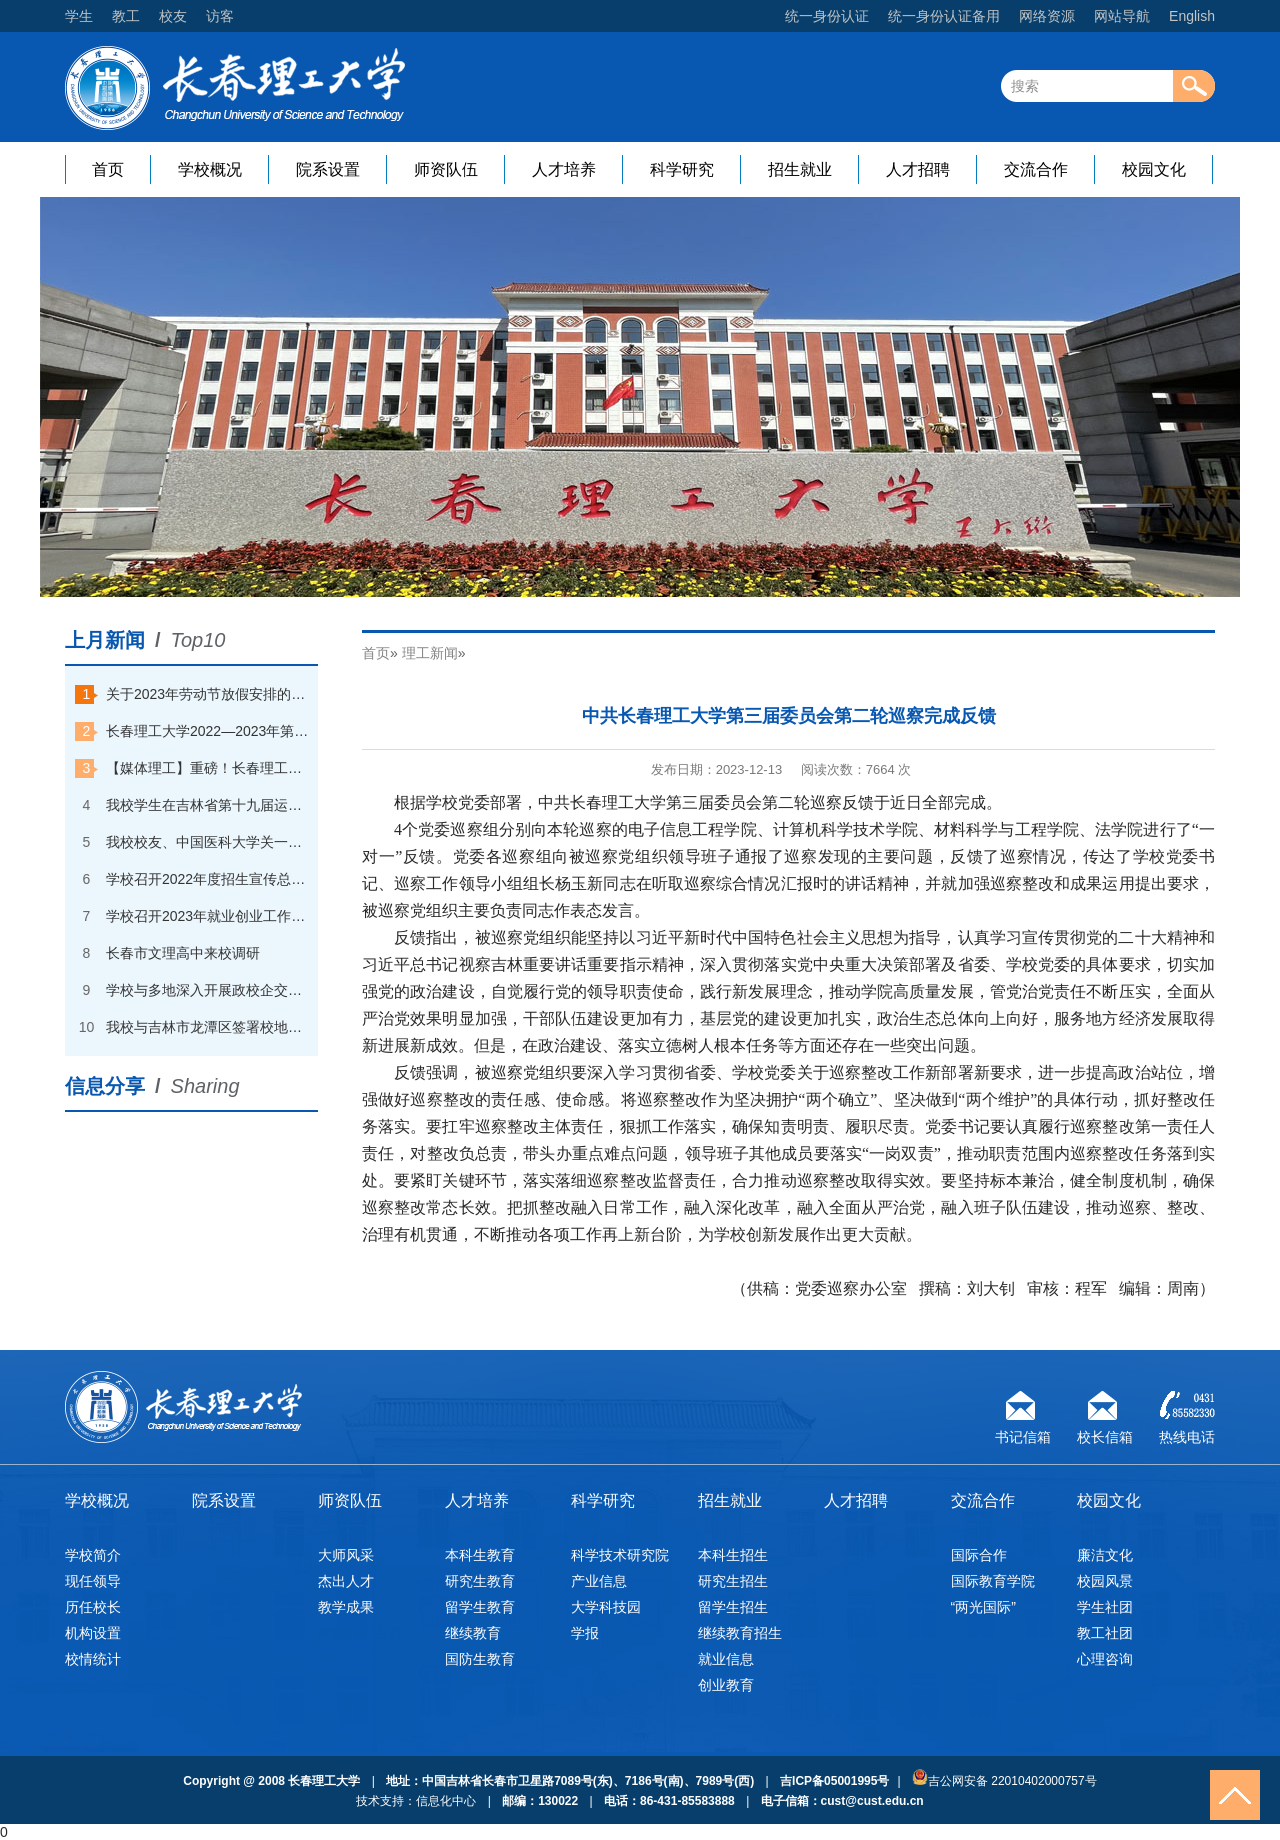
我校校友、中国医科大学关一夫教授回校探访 (208, 842)
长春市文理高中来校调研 (183, 953)
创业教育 (726, 1685)
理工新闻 (430, 653)
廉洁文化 (1105, 1555)
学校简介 (93, 1555)
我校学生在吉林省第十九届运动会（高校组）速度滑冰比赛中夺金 (208, 805)
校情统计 (93, 1659)
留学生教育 (480, 1607)
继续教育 (473, 1633)
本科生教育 (480, 1555)
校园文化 (1154, 169)
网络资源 (1047, 16)
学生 (79, 16)
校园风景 (1105, 1581)
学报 (585, 1633)
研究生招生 (733, 1581)
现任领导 (93, 1581)
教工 (126, 16)
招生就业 (800, 169)
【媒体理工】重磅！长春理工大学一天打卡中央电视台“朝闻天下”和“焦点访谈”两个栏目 (208, 768)
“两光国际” (983, 1607)
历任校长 (93, 1607)
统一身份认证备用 (944, 16)
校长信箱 (1105, 1434)
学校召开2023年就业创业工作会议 (208, 916)
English (1192, 16)
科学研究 (682, 169)
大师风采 (346, 1555)
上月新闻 (105, 640)
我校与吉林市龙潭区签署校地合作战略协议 (208, 1027)
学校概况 (210, 169)
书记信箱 (1023, 1434)
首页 (108, 169)
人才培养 (564, 169)
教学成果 (346, 1607)
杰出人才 (346, 1581)
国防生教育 (480, 1659)
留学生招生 (733, 1607)
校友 (173, 16)
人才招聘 (918, 169)
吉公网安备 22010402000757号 (1004, 1778)
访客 (220, 16)
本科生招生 (733, 1555)
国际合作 (979, 1555)
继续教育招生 (740, 1633)
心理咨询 (1105, 1659)
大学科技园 (606, 1607)
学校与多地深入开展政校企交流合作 (208, 990)
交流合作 (1036, 169)
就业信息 (726, 1659)
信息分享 (105, 1086)
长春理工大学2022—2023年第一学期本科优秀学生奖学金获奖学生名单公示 (208, 731)
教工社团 (1105, 1633)
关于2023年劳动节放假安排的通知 (208, 694)
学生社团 (1105, 1607)
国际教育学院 (993, 1581)
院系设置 (328, 169)
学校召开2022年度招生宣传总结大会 (208, 879)
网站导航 (1122, 16)
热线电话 (1187, 1434)
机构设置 (93, 1633)
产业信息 (599, 1581)
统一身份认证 (827, 16)
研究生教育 (480, 1581)
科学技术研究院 (620, 1555)
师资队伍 (446, 169)
